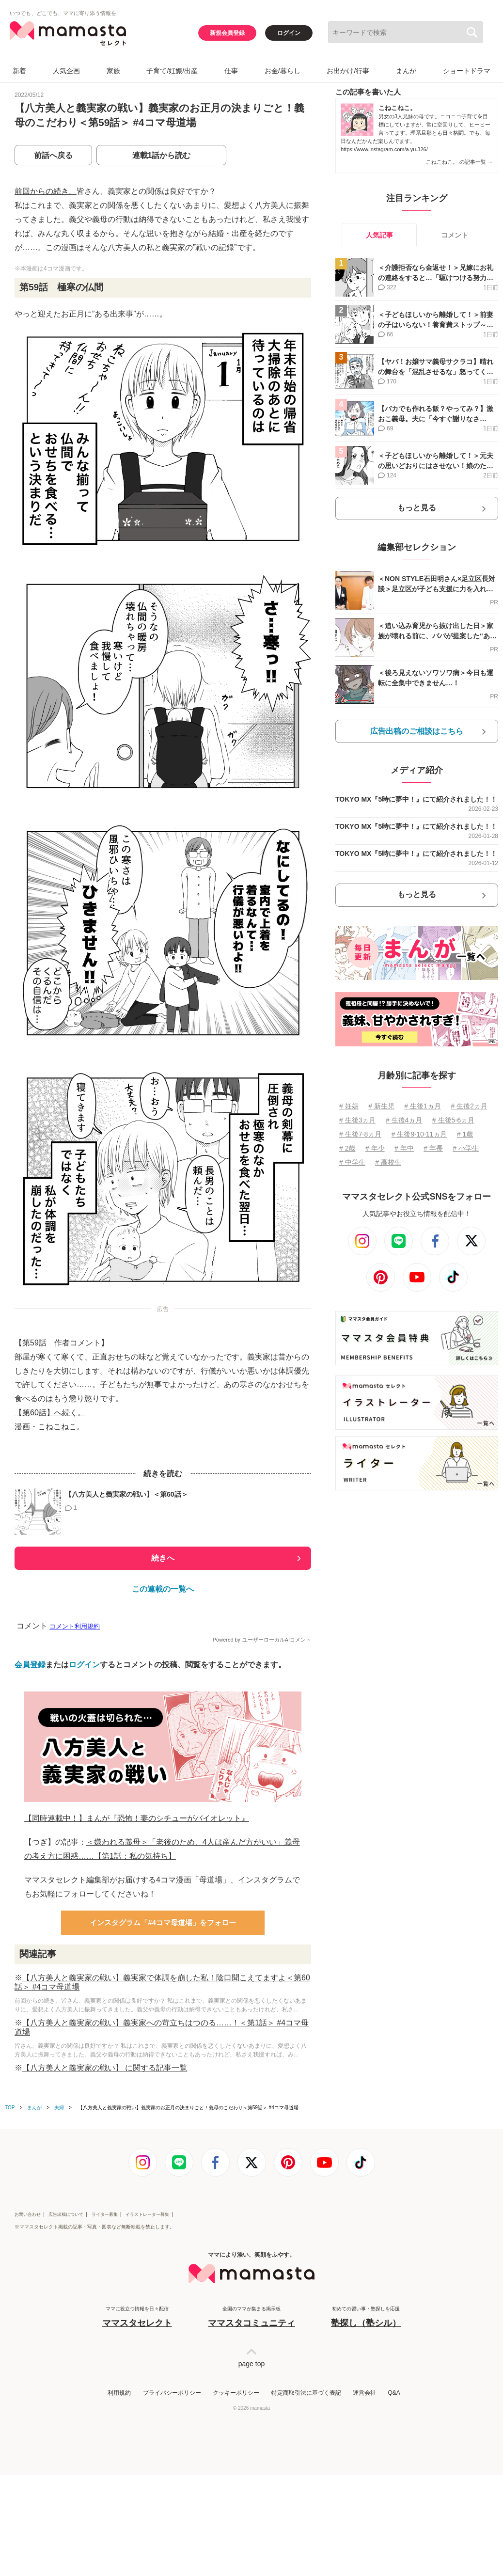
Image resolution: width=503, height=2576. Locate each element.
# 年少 (375, 1148)
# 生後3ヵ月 (357, 1120)
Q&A (394, 2392)
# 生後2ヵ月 (469, 1106)
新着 (19, 71)
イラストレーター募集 (147, 2214)
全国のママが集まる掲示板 (251, 2317)
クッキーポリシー (236, 2392)
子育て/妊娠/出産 (172, 71)
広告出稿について (65, 2214)
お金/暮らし (282, 71)
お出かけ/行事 (348, 71)
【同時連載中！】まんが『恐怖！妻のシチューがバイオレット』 (136, 1818)
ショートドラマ (466, 71)
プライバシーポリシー (172, 2392)
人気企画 (66, 71)
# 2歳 (347, 1148)
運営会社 (364, 2392)
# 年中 (404, 1148)
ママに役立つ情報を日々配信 (137, 2317)
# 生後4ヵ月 (404, 1120)
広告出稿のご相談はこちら (416, 731)
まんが (406, 71)
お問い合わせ (28, 2214)
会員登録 (30, 1664)
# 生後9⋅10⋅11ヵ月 (419, 1134)
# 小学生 (466, 1148)
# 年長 (433, 1148)
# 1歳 (465, 1134)
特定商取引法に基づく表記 (306, 2392)
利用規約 (119, 2392)
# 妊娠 (349, 1106)
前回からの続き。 (46, 191)
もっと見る (416, 508)
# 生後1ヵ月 (422, 1106)
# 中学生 (352, 1162)
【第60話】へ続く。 (50, 1412)
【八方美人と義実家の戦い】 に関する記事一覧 (104, 2068)
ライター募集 (105, 2214)
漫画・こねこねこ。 (49, 1426)
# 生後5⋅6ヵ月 (453, 1120)
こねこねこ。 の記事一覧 (459, 162)
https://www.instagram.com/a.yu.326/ (384, 149)
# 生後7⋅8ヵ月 (360, 1134)
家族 (113, 71)
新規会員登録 (227, 33)
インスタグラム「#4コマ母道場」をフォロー (163, 1922)
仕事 (231, 71)
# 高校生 (388, 1162)
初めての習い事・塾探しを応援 (366, 2317)
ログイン (288, 33)
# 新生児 (381, 1106)
